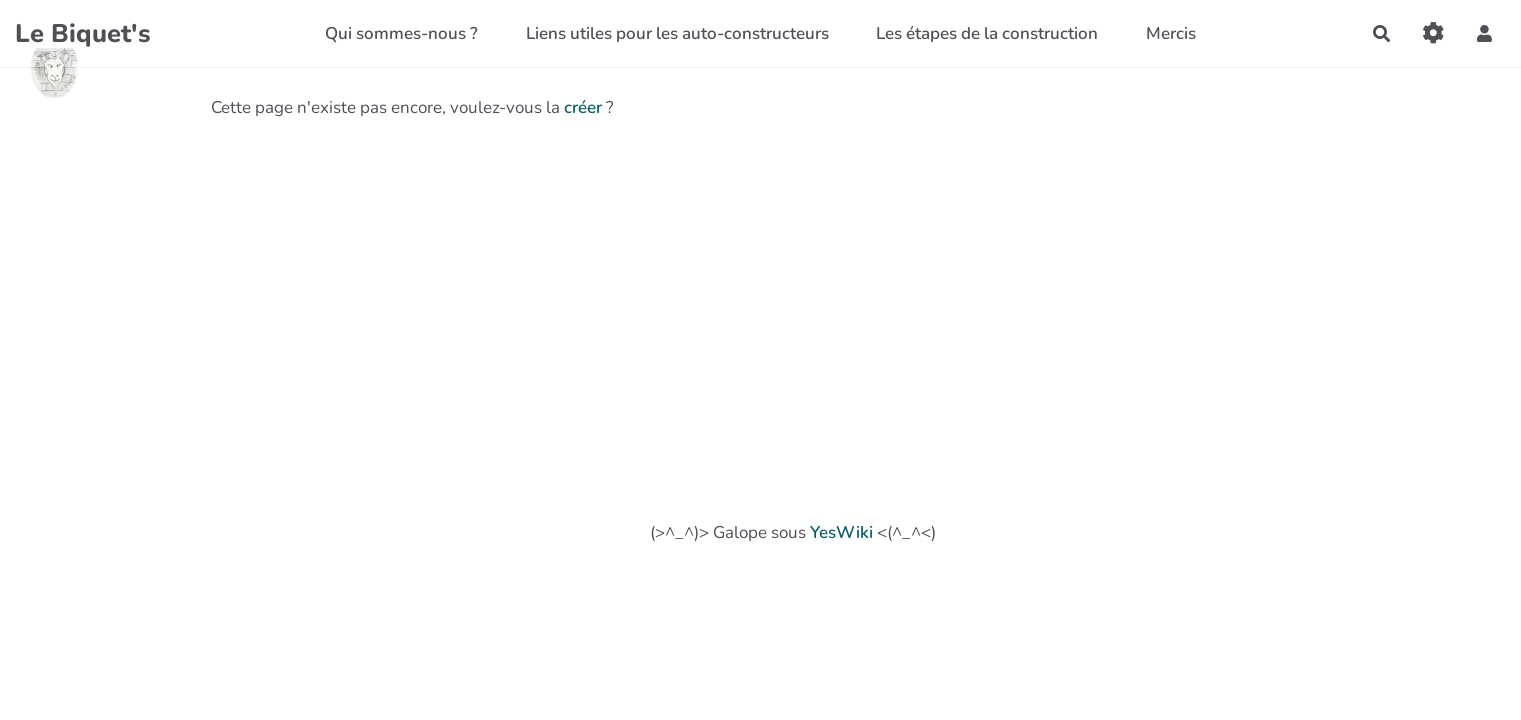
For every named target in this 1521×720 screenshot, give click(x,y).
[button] (1484, 33)
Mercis (1171, 33)
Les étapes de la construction (987, 33)
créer (583, 107)
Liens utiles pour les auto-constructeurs (677, 33)
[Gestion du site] (1433, 33)
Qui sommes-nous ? (401, 33)
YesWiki (841, 532)
